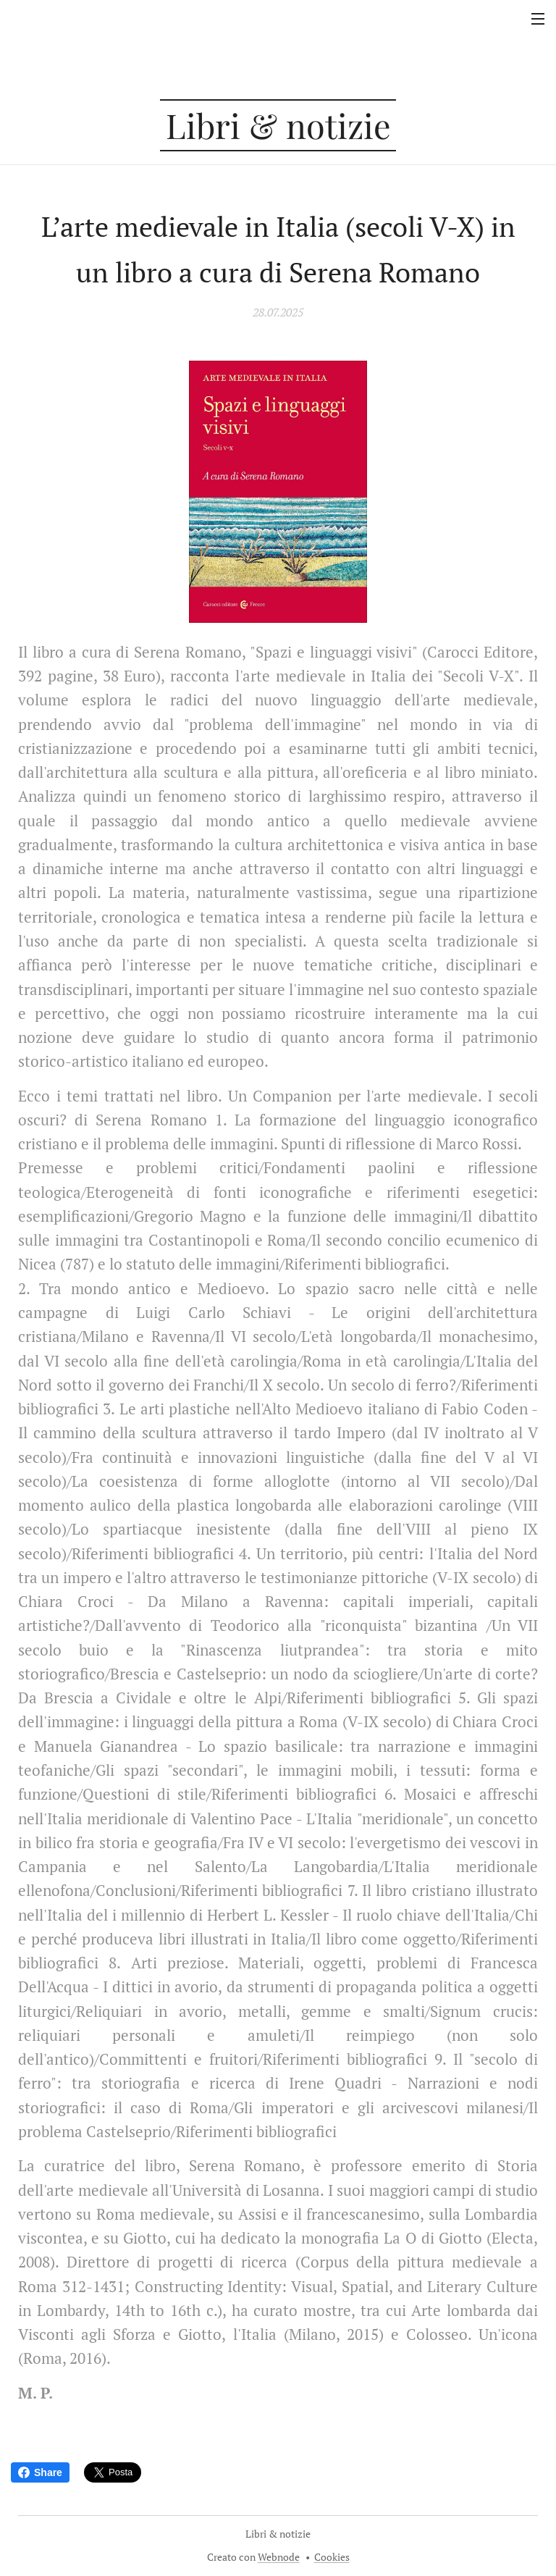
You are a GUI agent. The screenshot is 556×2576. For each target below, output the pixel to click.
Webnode (279, 2557)
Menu (537, 19)
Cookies (332, 2557)
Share (40, 2472)
